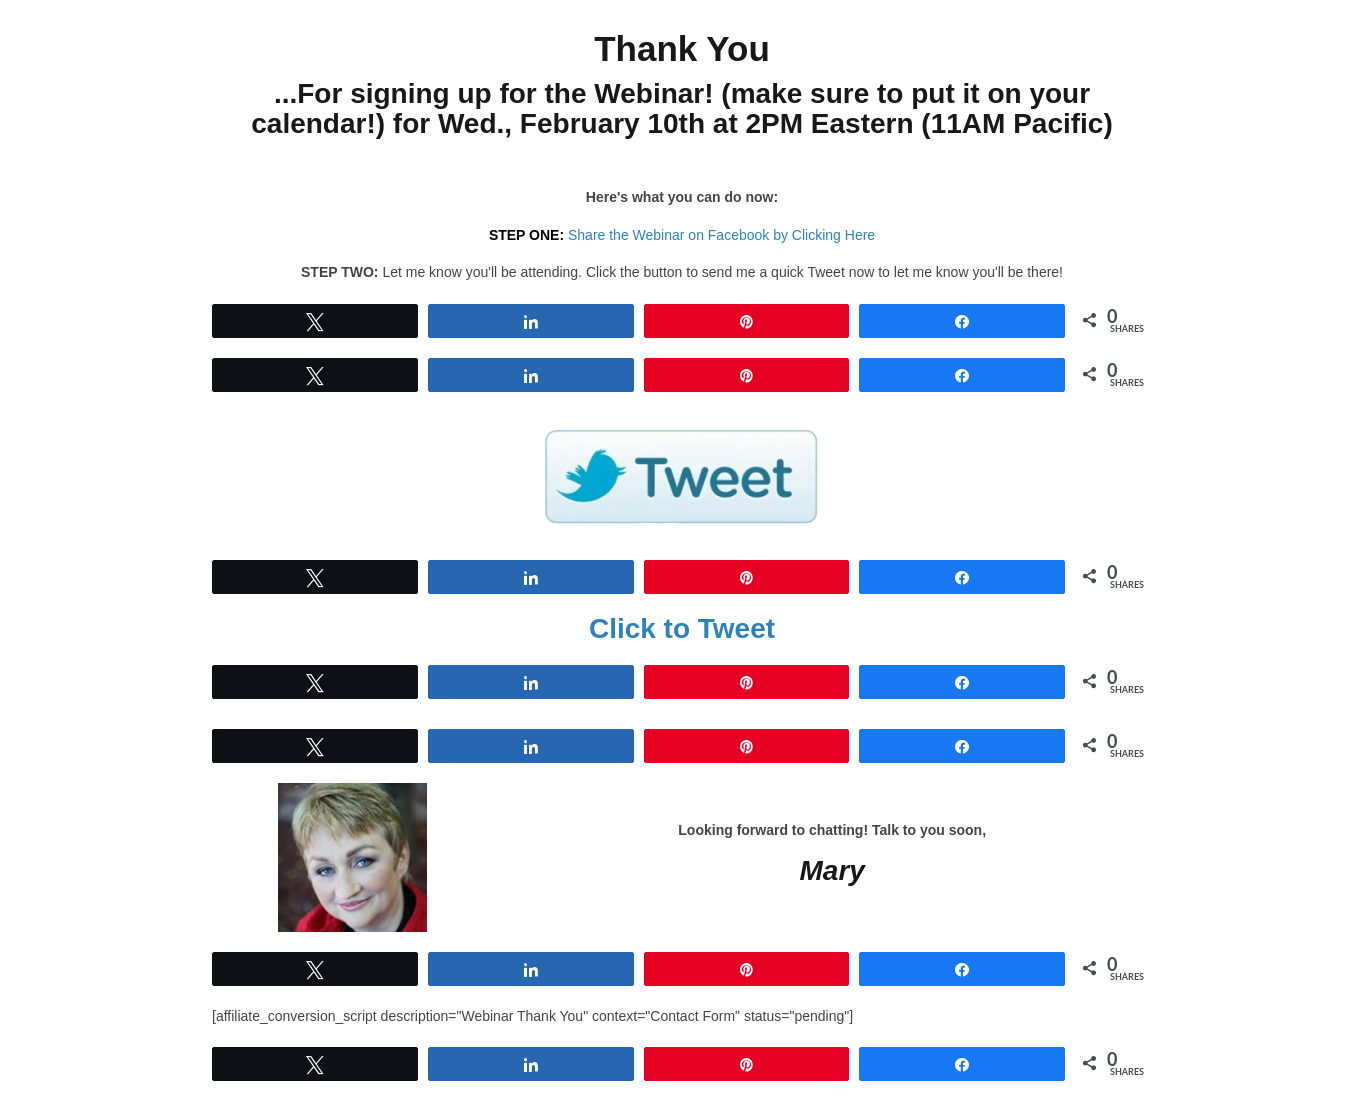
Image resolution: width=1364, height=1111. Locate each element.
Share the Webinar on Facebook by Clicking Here (721, 235)
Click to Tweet (682, 628)
